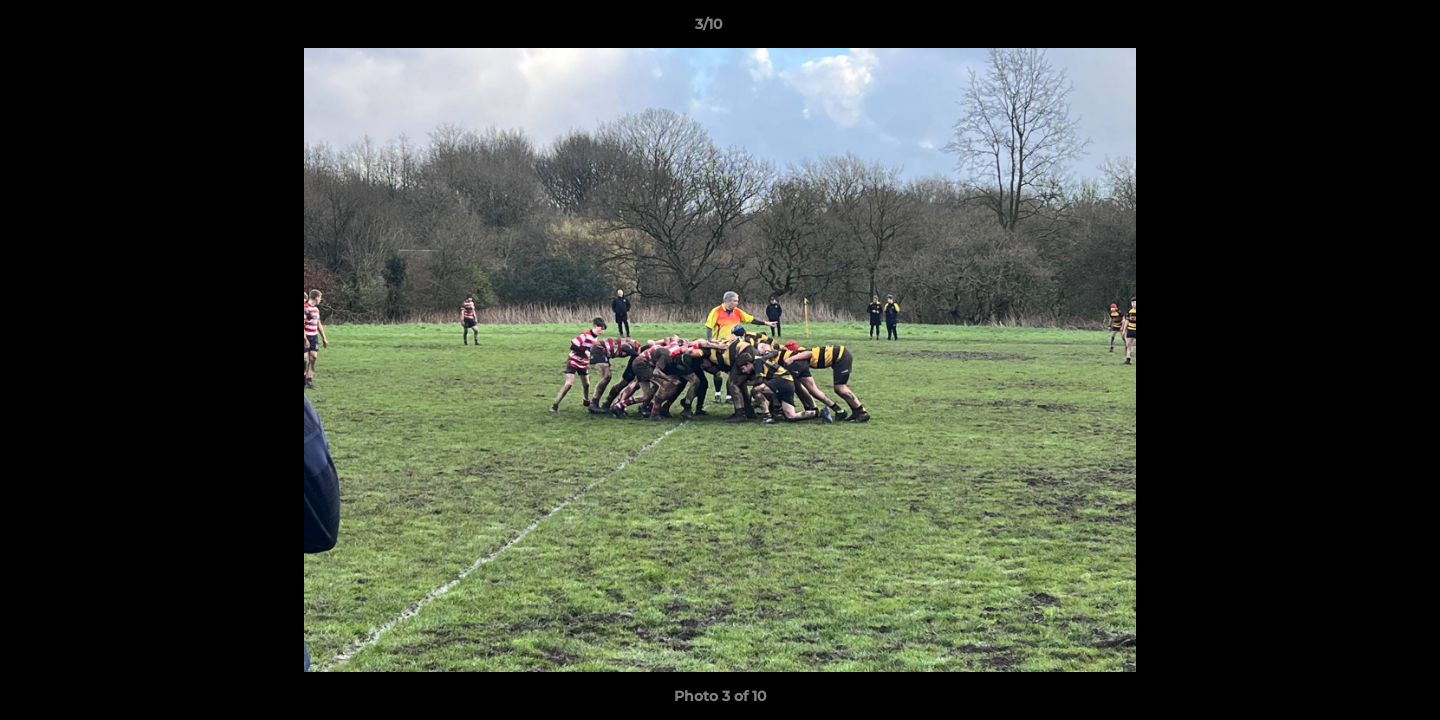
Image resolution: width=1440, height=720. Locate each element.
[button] (1356, 29)
